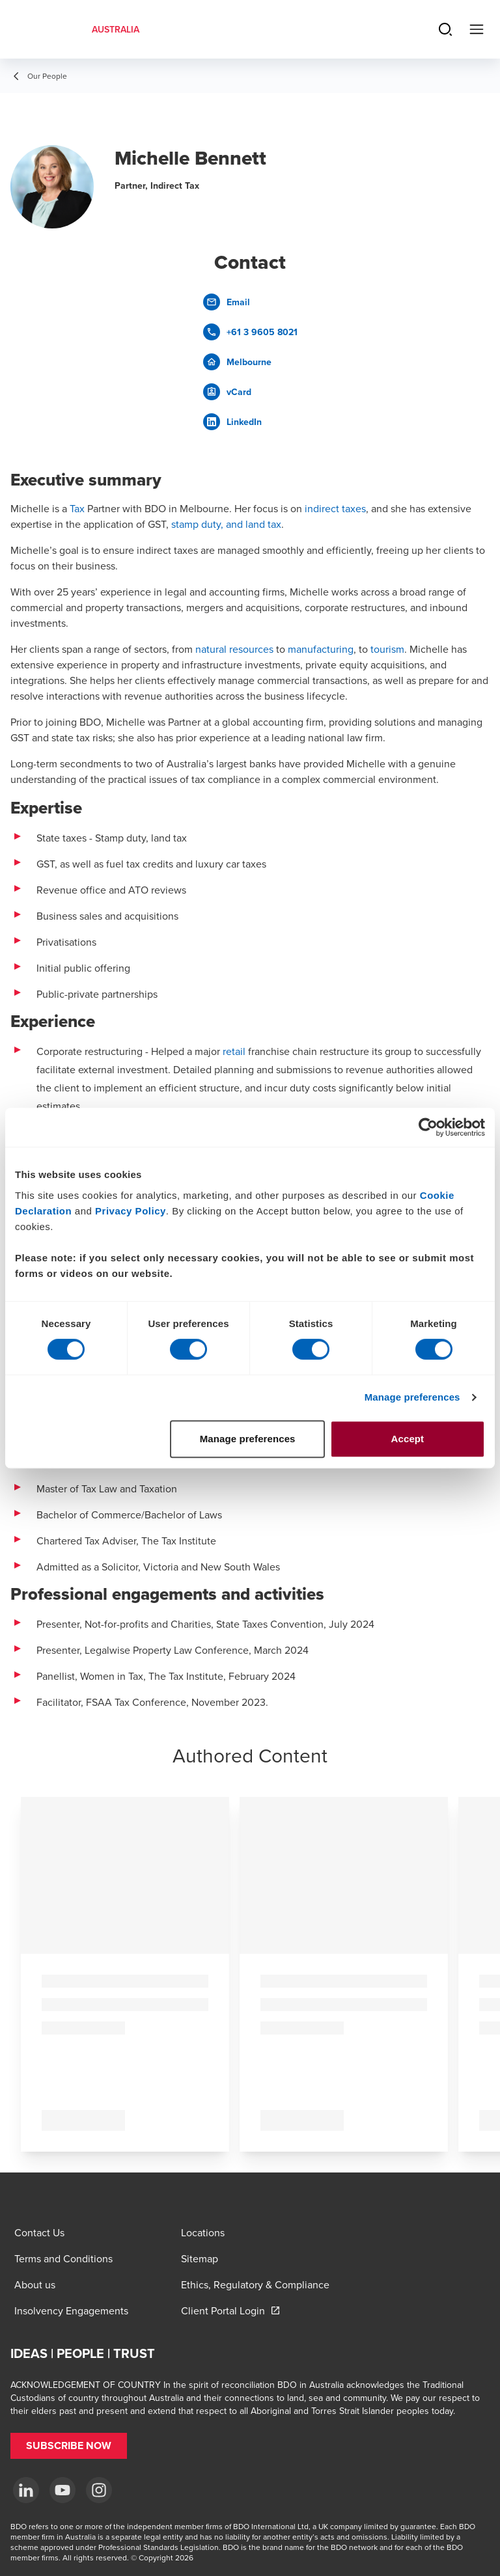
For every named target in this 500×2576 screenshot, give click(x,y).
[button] (68, 2446)
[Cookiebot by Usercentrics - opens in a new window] (428, 1127)
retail (234, 1051)
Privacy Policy (130, 1210)
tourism (387, 649)
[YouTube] (62, 2490)
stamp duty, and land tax (226, 524)
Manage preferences (412, 1397)
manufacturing (321, 649)
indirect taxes (335, 508)
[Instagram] (99, 2490)
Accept (407, 1438)
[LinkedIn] (26, 2490)
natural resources (234, 649)
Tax (77, 508)
